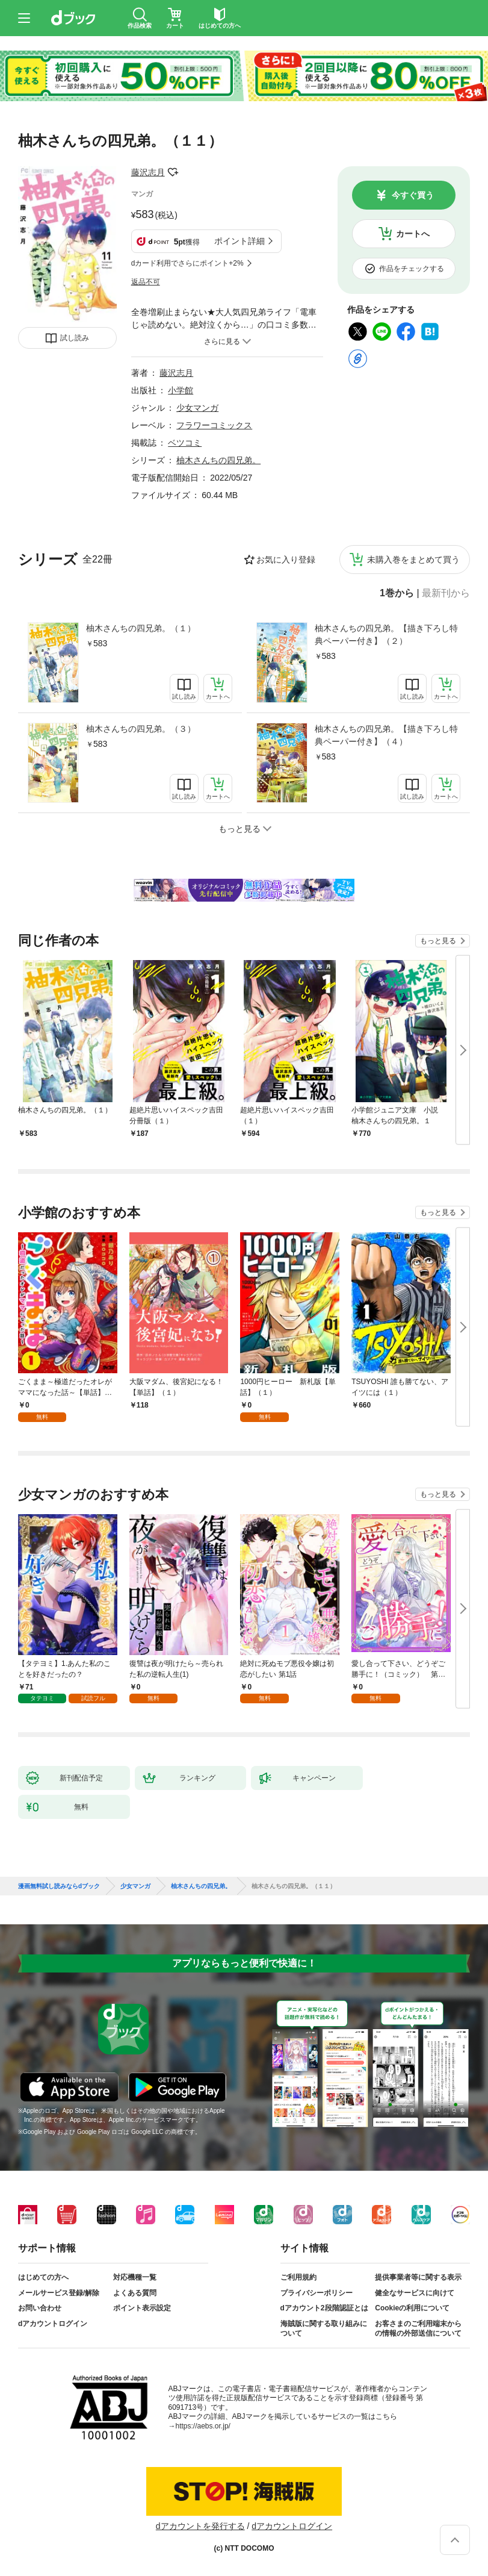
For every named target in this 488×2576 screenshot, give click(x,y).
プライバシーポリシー (316, 2293)
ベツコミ (185, 443)
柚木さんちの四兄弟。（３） (141, 729)
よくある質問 (134, 2293)
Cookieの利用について (412, 2308)
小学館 (180, 390)
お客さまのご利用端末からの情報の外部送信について (418, 2328)
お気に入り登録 (285, 559)
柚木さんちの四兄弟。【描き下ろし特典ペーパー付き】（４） (386, 735)
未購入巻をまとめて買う (413, 559)
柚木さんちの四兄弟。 (218, 460)
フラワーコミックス (214, 425)
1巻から (397, 593)
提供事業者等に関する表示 (418, 2277)
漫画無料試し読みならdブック (59, 1886)
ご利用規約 (298, 2277)
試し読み (74, 338)
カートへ (413, 234)
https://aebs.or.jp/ (203, 2426)
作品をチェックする (411, 268)
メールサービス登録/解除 (58, 2293)
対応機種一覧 (134, 2277)
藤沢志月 (148, 172)
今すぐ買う (413, 195)
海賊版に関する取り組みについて (323, 2328)
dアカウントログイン (52, 2323)
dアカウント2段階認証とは (324, 2308)
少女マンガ (197, 408)
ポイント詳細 (239, 241)
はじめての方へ (43, 2277)
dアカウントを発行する (200, 2526)
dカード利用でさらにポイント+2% (187, 263)
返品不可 (145, 282)
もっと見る (438, 941)
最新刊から (446, 593)
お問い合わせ (39, 2308)
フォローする (173, 172)
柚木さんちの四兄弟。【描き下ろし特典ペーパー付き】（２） (386, 634)
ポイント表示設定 (142, 2308)
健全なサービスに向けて (414, 2293)
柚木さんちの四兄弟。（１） (141, 628)
